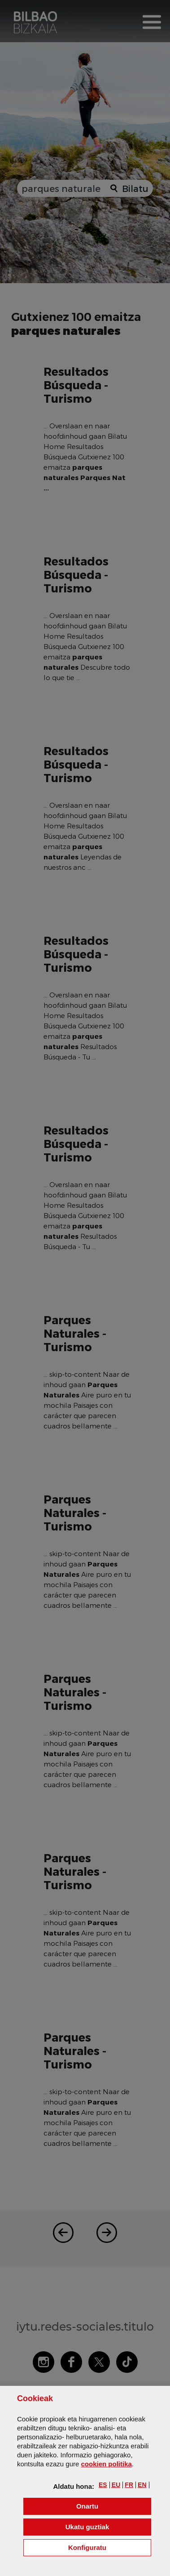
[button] (103, 2484)
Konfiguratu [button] (109, 2547)
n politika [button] (106, 2464)
